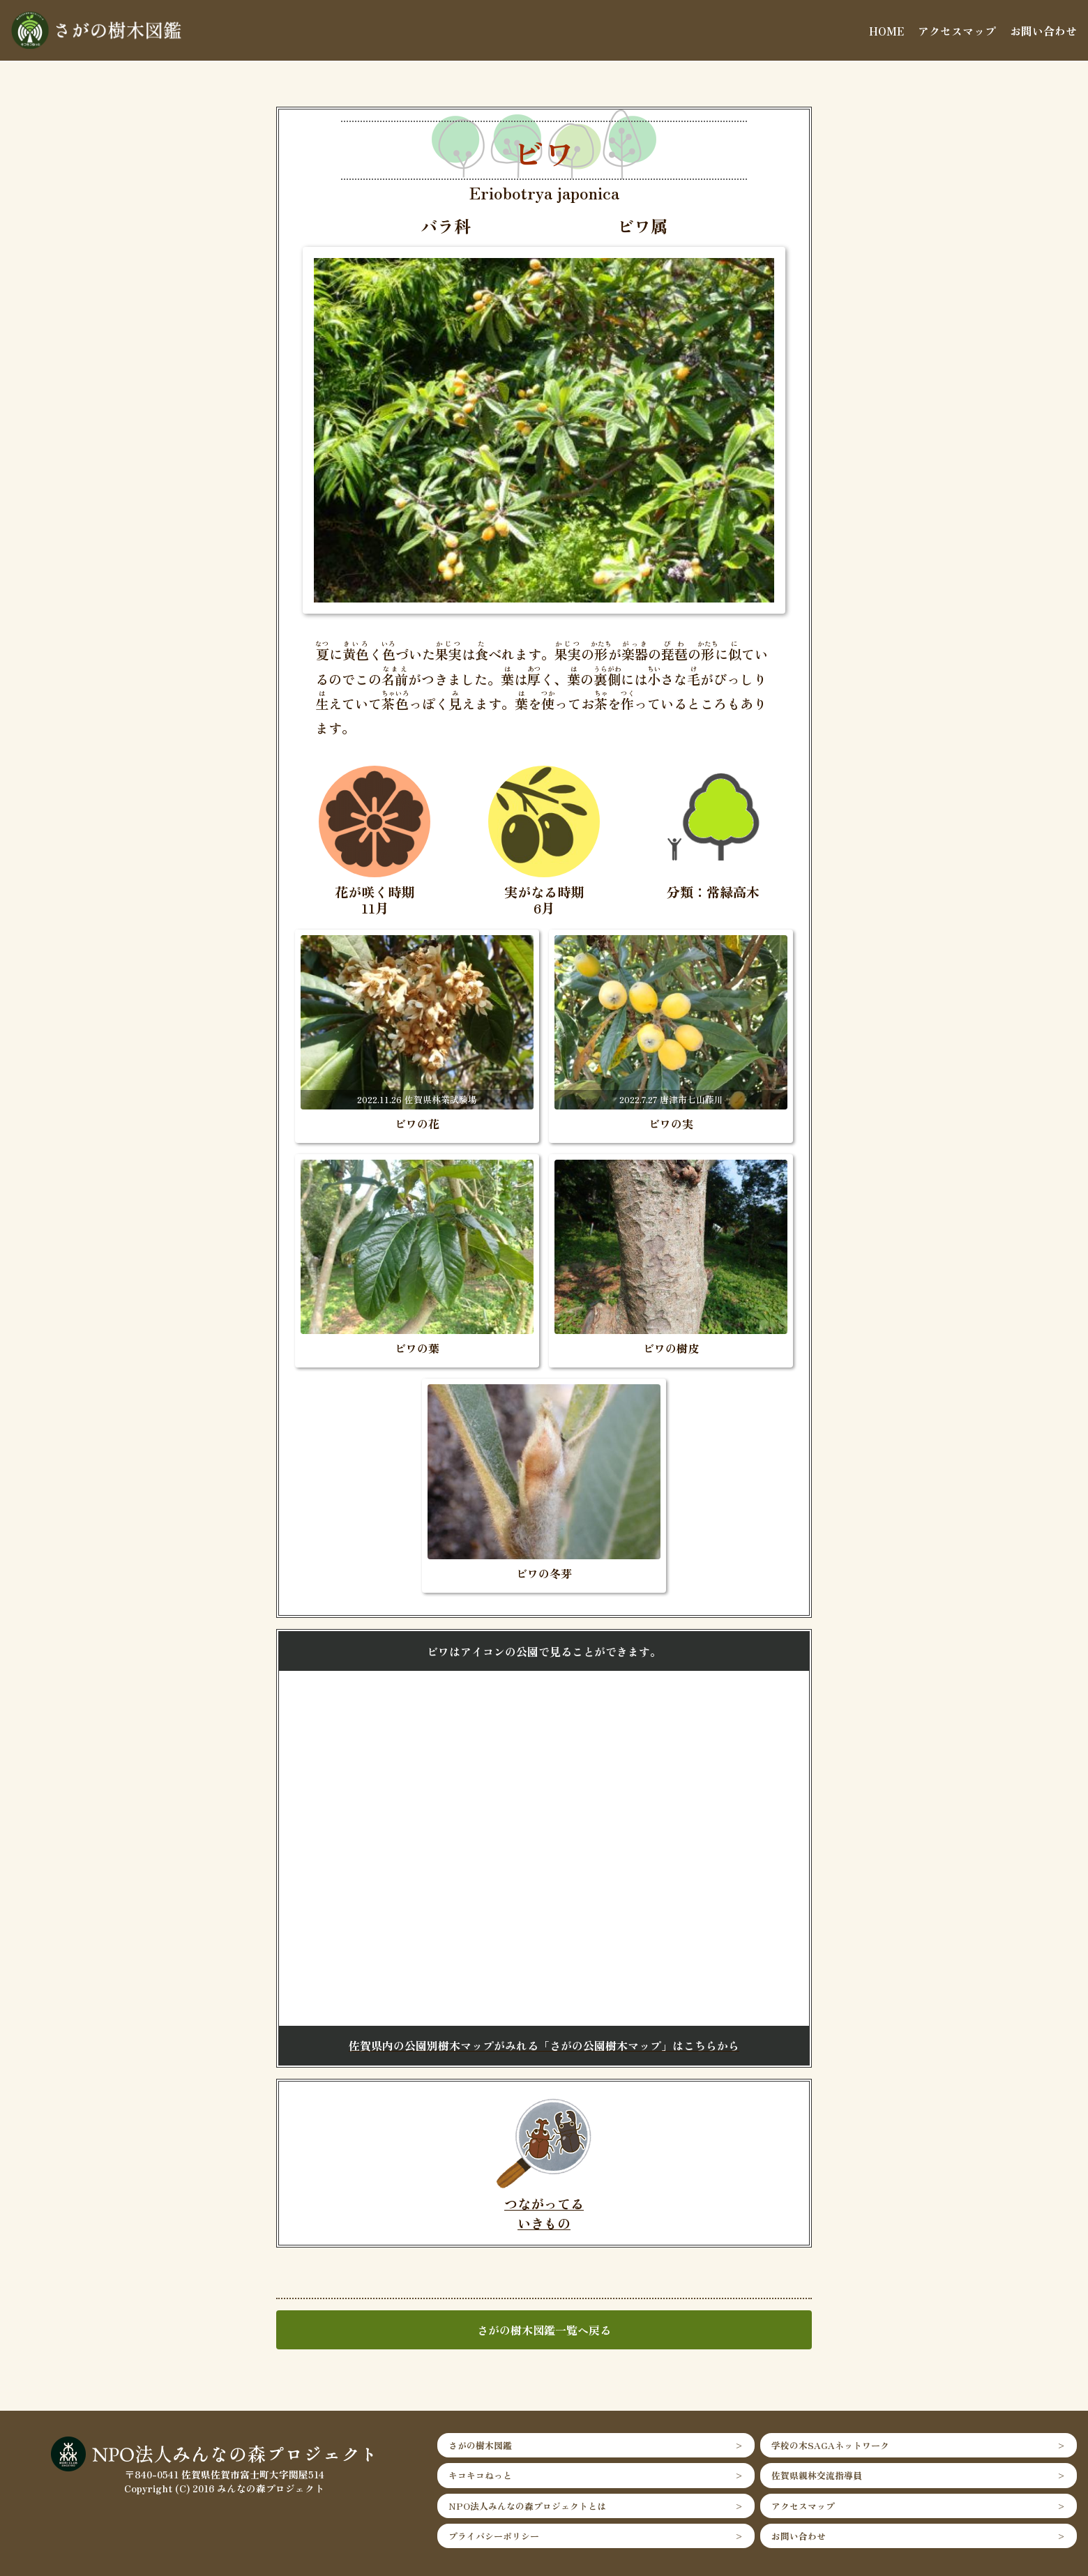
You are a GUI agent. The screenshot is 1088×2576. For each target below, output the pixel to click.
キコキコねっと (480, 2475)
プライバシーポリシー (493, 2536)
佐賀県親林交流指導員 (816, 2475)
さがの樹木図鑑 (480, 2445)
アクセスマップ (957, 30)
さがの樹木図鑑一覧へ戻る (544, 2329)
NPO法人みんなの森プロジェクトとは (527, 2506)
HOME (886, 30)
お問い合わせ (1043, 30)
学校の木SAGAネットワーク (830, 2445)
